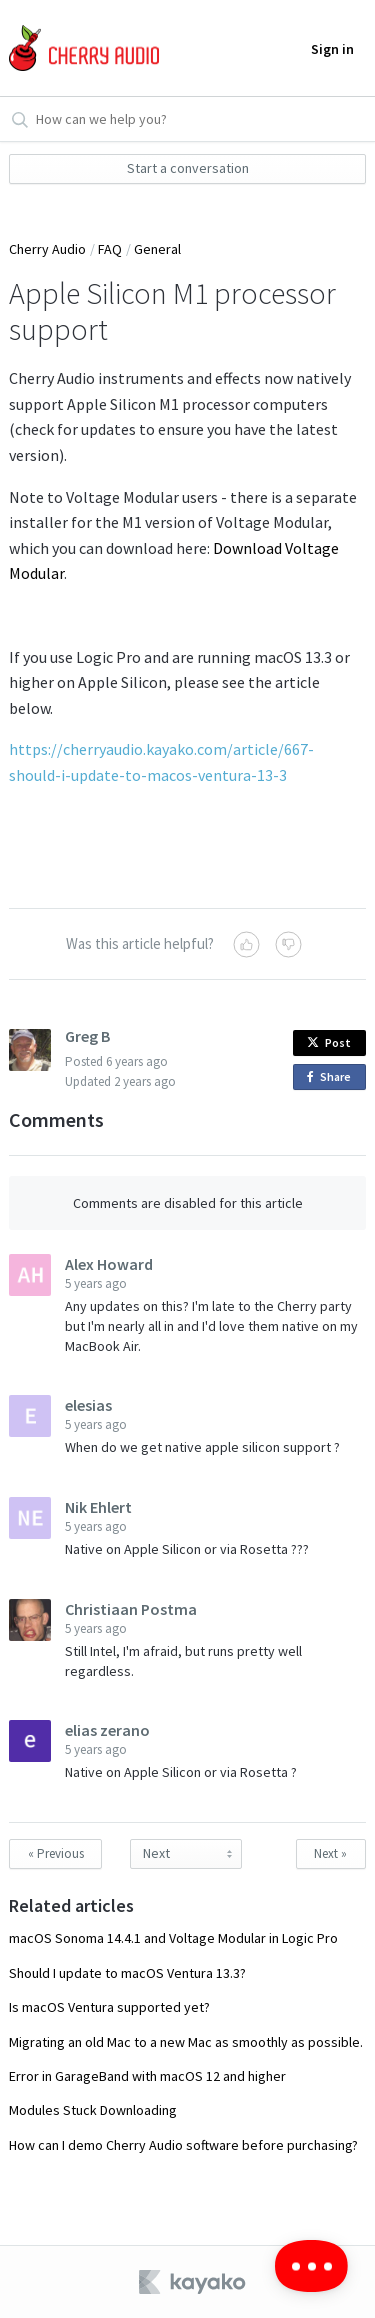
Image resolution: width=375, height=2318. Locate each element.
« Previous (56, 1853)
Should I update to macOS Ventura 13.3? (127, 1973)
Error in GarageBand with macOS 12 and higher (147, 2076)
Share (332, 1077)
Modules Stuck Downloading (93, 2110)
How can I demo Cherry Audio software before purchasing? (183, 2145)
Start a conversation (188, 168)
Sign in (332, 49)
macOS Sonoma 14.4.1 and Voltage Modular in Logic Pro (173, 1938)
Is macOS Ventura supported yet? (109, 2007)
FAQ (110, 249)
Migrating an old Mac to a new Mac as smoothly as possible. (186, 2042)
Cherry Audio (47, 249)
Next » (330, 1853)
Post (329, 1042)
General (157, 249)
